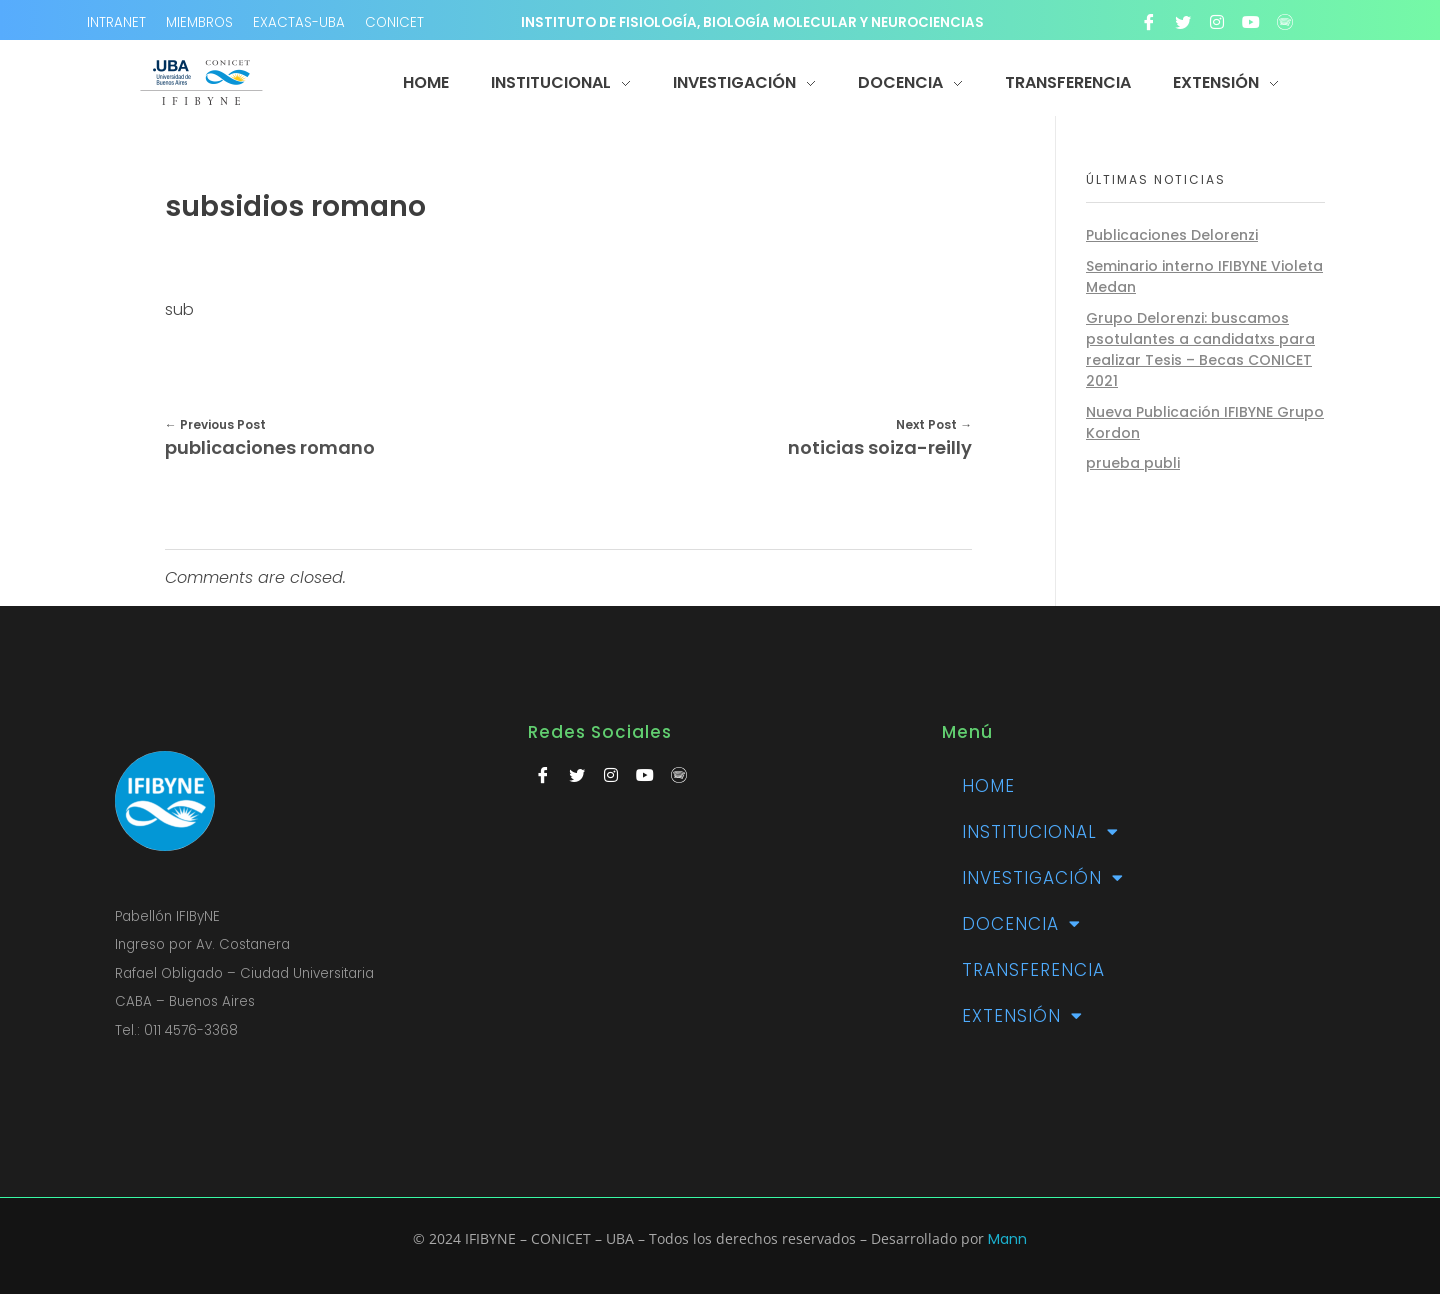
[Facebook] (1149, 22)
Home (988, 786)
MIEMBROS (199, 22)
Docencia (1021, 923)
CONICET (394, 22)
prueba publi (1133, 463)
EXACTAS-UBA (299, 22)
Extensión (1022, 1015)
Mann (1007, 1239)
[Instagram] (1217, 22)
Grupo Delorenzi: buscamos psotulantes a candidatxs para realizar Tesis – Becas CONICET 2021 (1200, 349)
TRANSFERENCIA (1033, 970)
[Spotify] (1285, 22)
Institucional (1040, 831)
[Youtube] (1251, 22)
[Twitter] (1183, 22)
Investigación (1043, 877)
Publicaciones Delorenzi (1172, 235)
